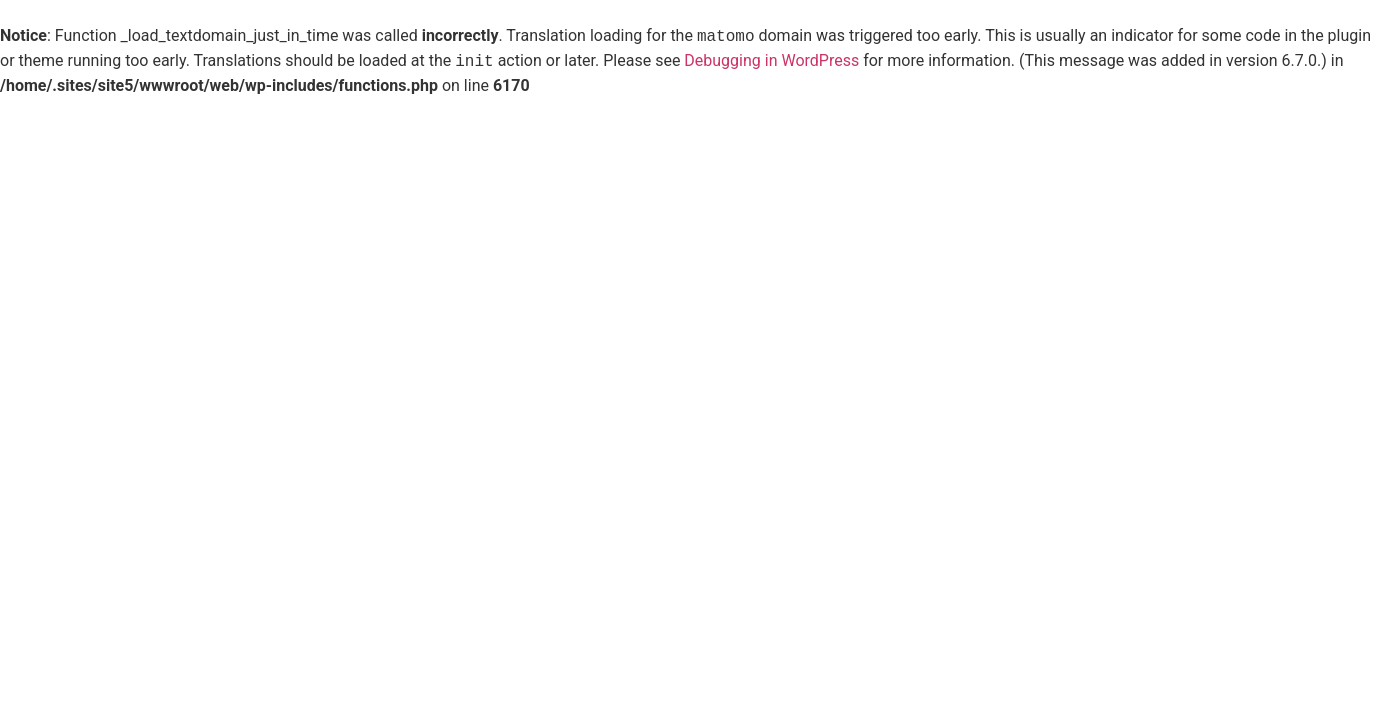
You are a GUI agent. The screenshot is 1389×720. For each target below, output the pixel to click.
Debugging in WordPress (771, 61)
